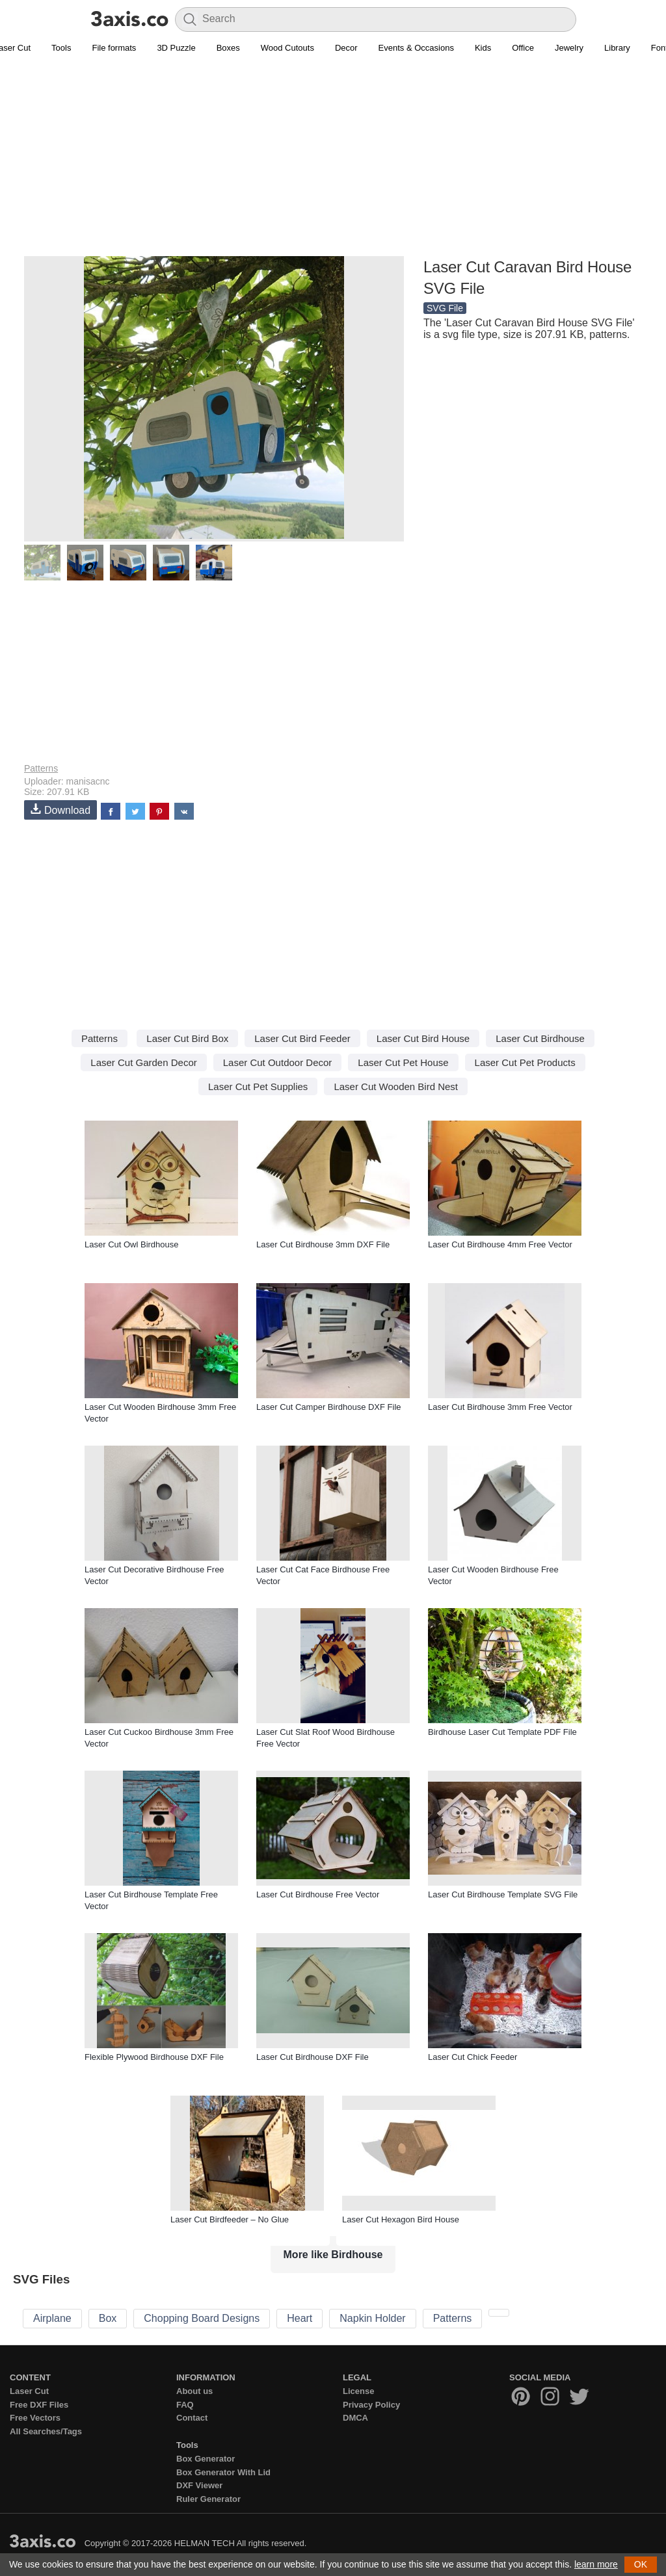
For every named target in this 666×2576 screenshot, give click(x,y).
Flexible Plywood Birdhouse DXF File (154, 2057)
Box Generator (205, 2459)
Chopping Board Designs (202, 2318)
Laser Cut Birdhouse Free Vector (317, 1894)
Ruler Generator (208, 2499)
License (358, 2391)
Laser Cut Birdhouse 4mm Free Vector (500, 1244)
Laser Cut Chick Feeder (472, 2057)
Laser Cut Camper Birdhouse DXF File (328, 1407)
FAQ (185, 2405)
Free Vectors (35, 2418)
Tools (61, 48)
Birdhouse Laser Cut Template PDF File (502, 1732)
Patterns (41, 768)
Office (523, 48)
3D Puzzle (176, 48)
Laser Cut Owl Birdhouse (132, 1244)
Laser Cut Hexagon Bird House (400, 2219)
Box (108, 2318)
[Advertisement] (333, 163)
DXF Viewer (199, 2485)
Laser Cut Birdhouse (540, 1038)
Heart (299, 2318)
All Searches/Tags (46, 2431)
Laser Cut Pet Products (525, 1062)
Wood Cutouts (287, 48)
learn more (596, 2564)
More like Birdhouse (333, 2254)
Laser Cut (29, 2391)
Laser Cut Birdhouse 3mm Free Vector (500, 1407)
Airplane (52, 2318)
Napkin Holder (372, 2318)
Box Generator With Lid (223, 2472)
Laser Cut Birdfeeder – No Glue (229, 2219)
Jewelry (569, 48)
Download (60, 809)
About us (194, 2391)
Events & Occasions (416, 48)
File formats (114, 48)
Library (617, 48)
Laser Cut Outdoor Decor (277, 1062)
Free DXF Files (39, 2405)
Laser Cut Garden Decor (143, 1062)
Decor (346, 48)
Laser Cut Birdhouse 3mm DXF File (323, 1244)
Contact (191, 2418)
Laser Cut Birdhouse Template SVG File (503, 1894)
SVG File (445, 308)
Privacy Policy (371, 2405)
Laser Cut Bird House (423, 1038)
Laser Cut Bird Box (187, 1038)
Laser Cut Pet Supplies (258, 1086)
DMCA (355, 2418)
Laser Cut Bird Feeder (302, 1038)
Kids (483, 48)
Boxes (228, 48)
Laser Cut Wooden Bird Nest (396, 1086)
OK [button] (640, 2564)
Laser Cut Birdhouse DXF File (312, 2057)
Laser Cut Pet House (403, 1062)
